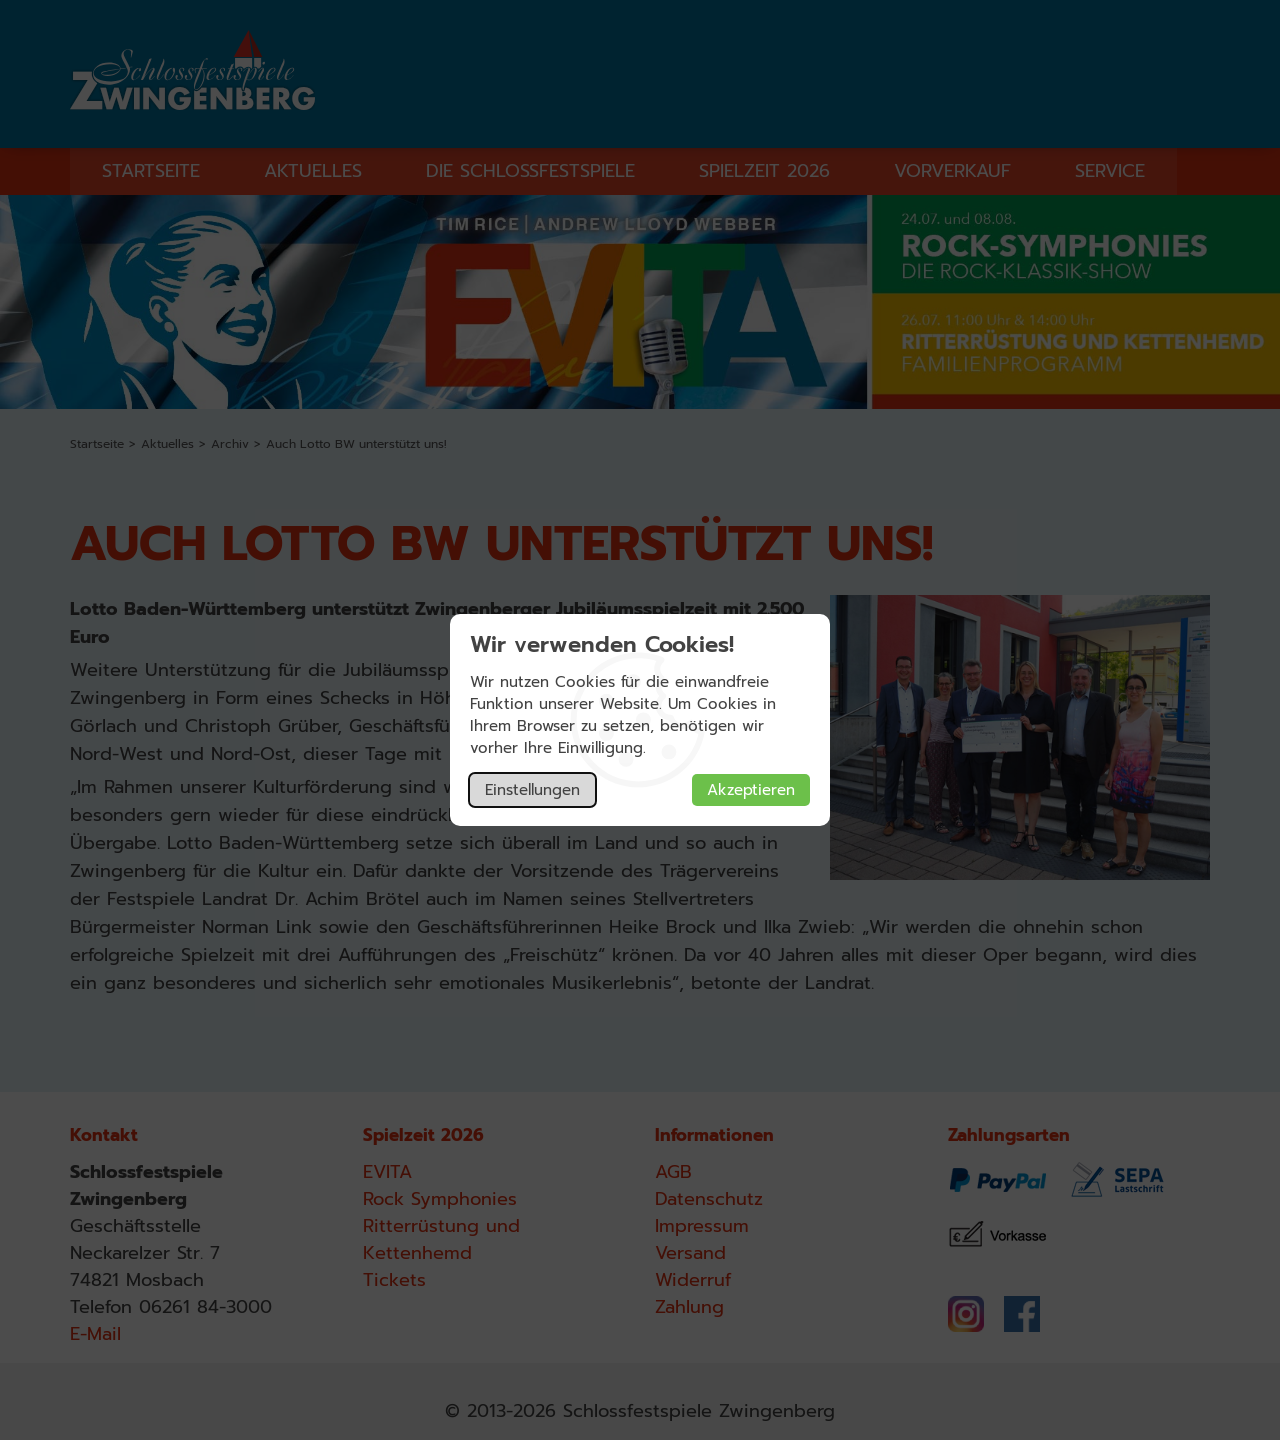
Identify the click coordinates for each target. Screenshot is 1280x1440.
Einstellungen (532, 790)
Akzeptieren (751, 790)
